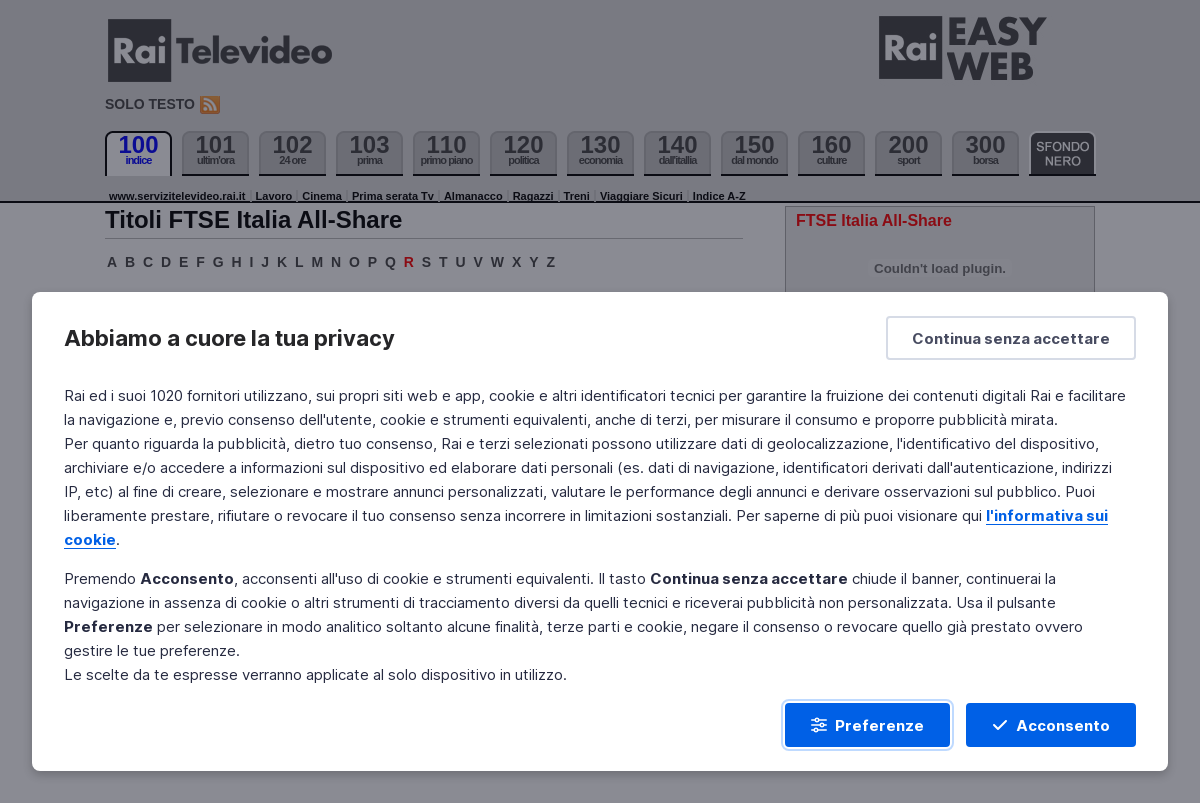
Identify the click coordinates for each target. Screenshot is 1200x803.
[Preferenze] (867, 725)
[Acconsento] (1051, 725)
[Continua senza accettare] (1011, 338)
